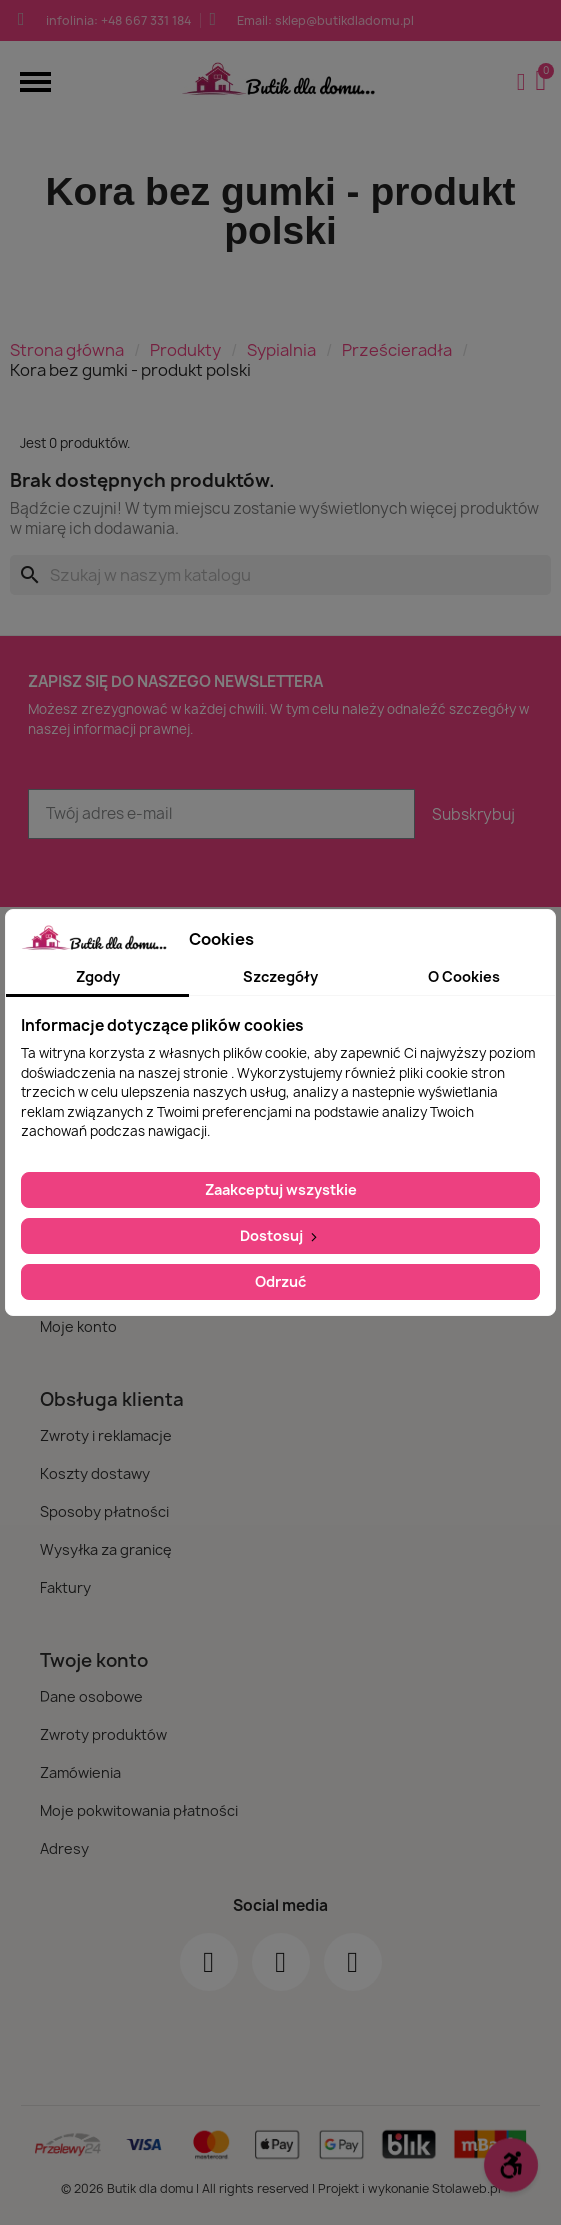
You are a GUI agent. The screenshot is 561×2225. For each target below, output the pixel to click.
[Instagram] (281, 1962)
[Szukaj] (280, 575)
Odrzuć (280, 1281)
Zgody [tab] (98, 976)
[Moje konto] (521, 82)
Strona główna (67, 350)
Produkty (185, 350)
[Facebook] (209, 1962)
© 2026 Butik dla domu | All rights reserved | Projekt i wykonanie (246, 2188)
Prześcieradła (397, 350)
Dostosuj (280, 1235)
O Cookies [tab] (464, 976)
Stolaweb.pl (466, 2188)
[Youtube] (353, 1962)
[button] (35, 81)
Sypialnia (281, 350)
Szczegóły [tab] (280, 976)
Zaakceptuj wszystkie (281, 1189)
